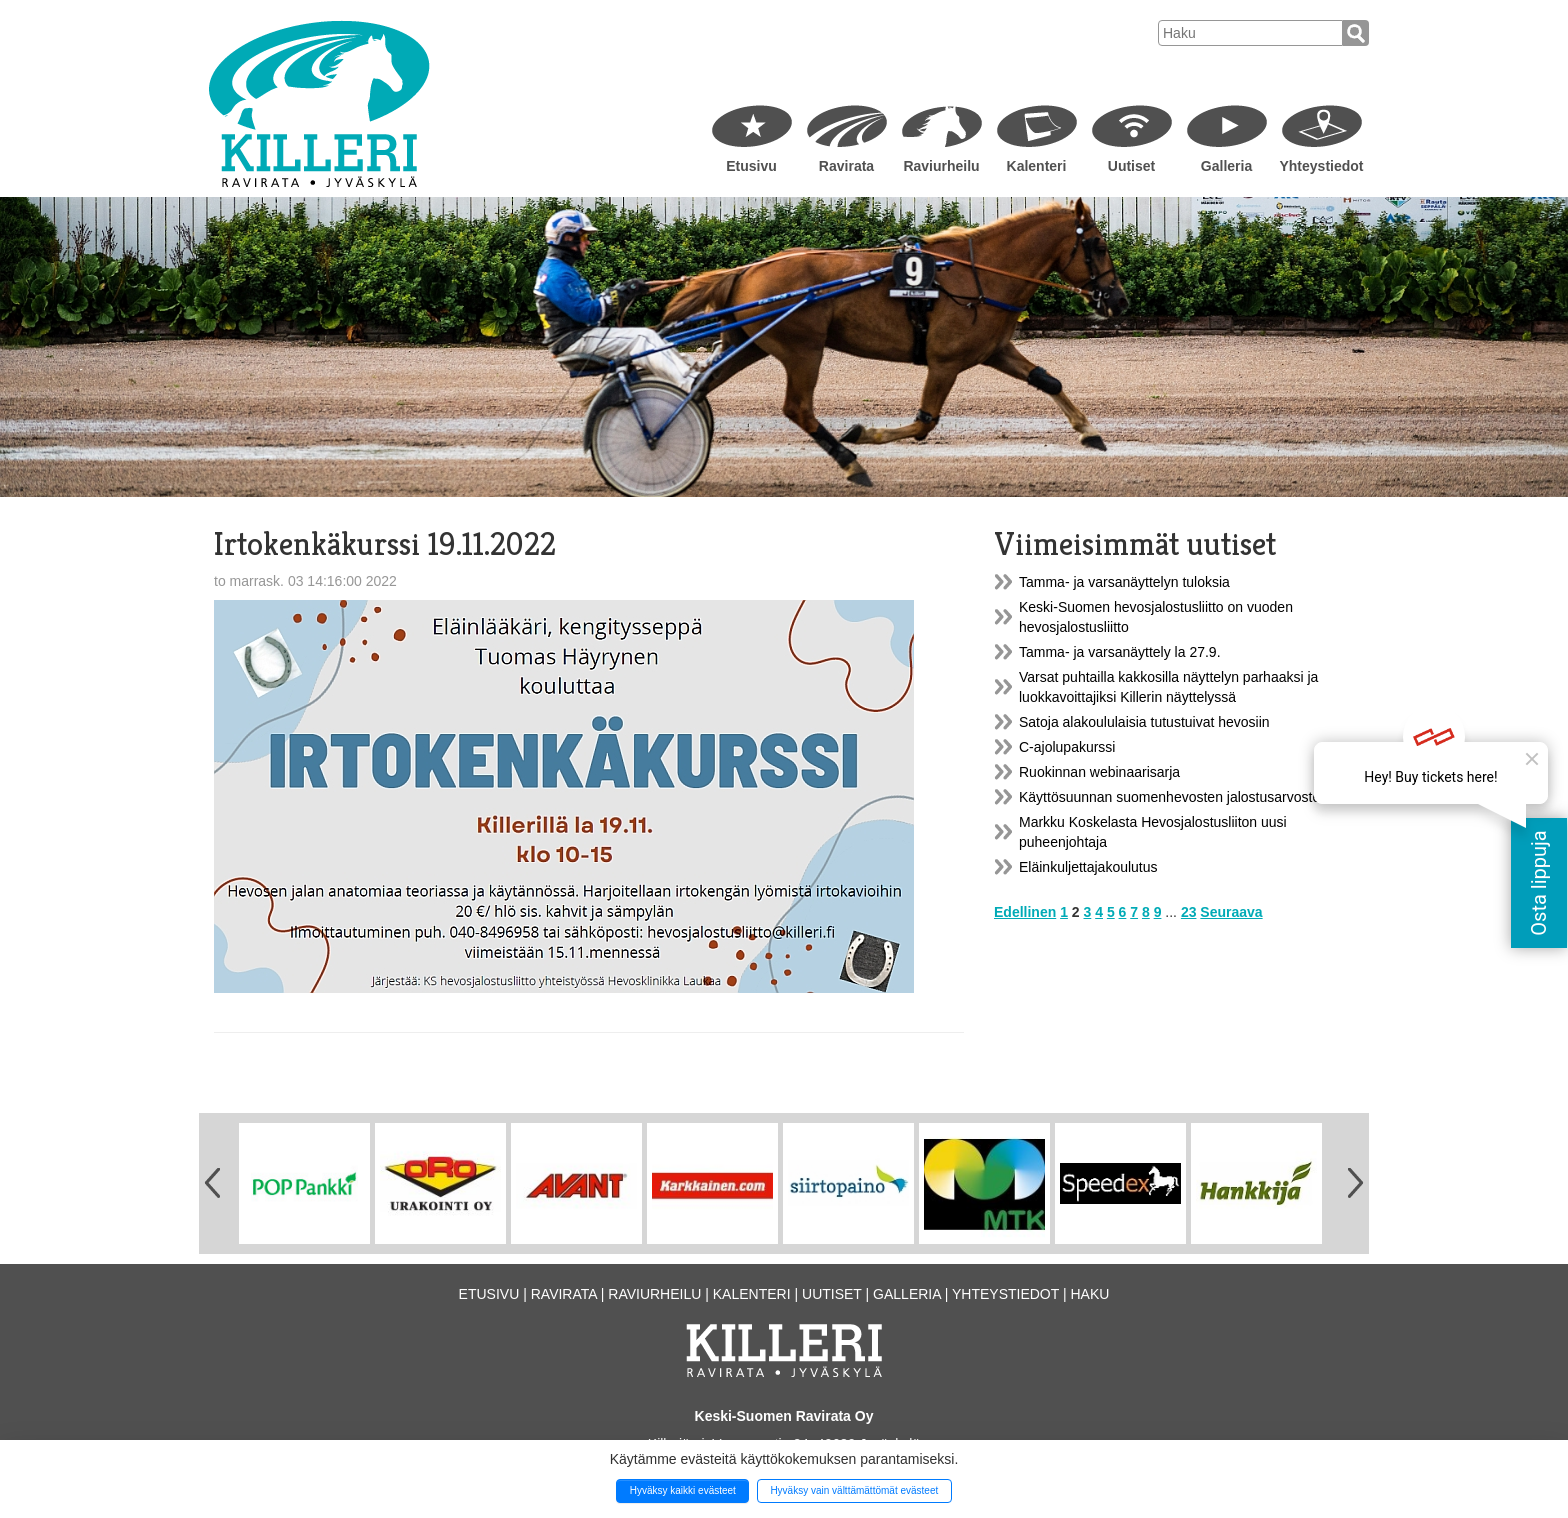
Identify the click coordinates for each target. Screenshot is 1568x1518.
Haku (1089, 1294)
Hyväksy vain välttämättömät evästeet (854, 1490)
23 (1189, 912)
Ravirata (846, 166)
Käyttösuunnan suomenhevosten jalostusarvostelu (1175, 797)
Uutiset (1131, 166)
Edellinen (1025, 912)
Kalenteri (1037, 166)
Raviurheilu (941, 166)
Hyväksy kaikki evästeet (683, 1490)
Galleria (1226, 166)
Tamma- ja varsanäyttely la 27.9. (1120, 652)
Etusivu (751, 166)
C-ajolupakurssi (1067, 747)
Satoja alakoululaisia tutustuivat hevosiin (1144, 722)
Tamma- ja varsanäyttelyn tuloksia (1124, 582)
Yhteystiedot (1321, 166)
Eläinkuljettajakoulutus (1088, 867)
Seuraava (1231, 912)
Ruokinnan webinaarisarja (1099, 772)
